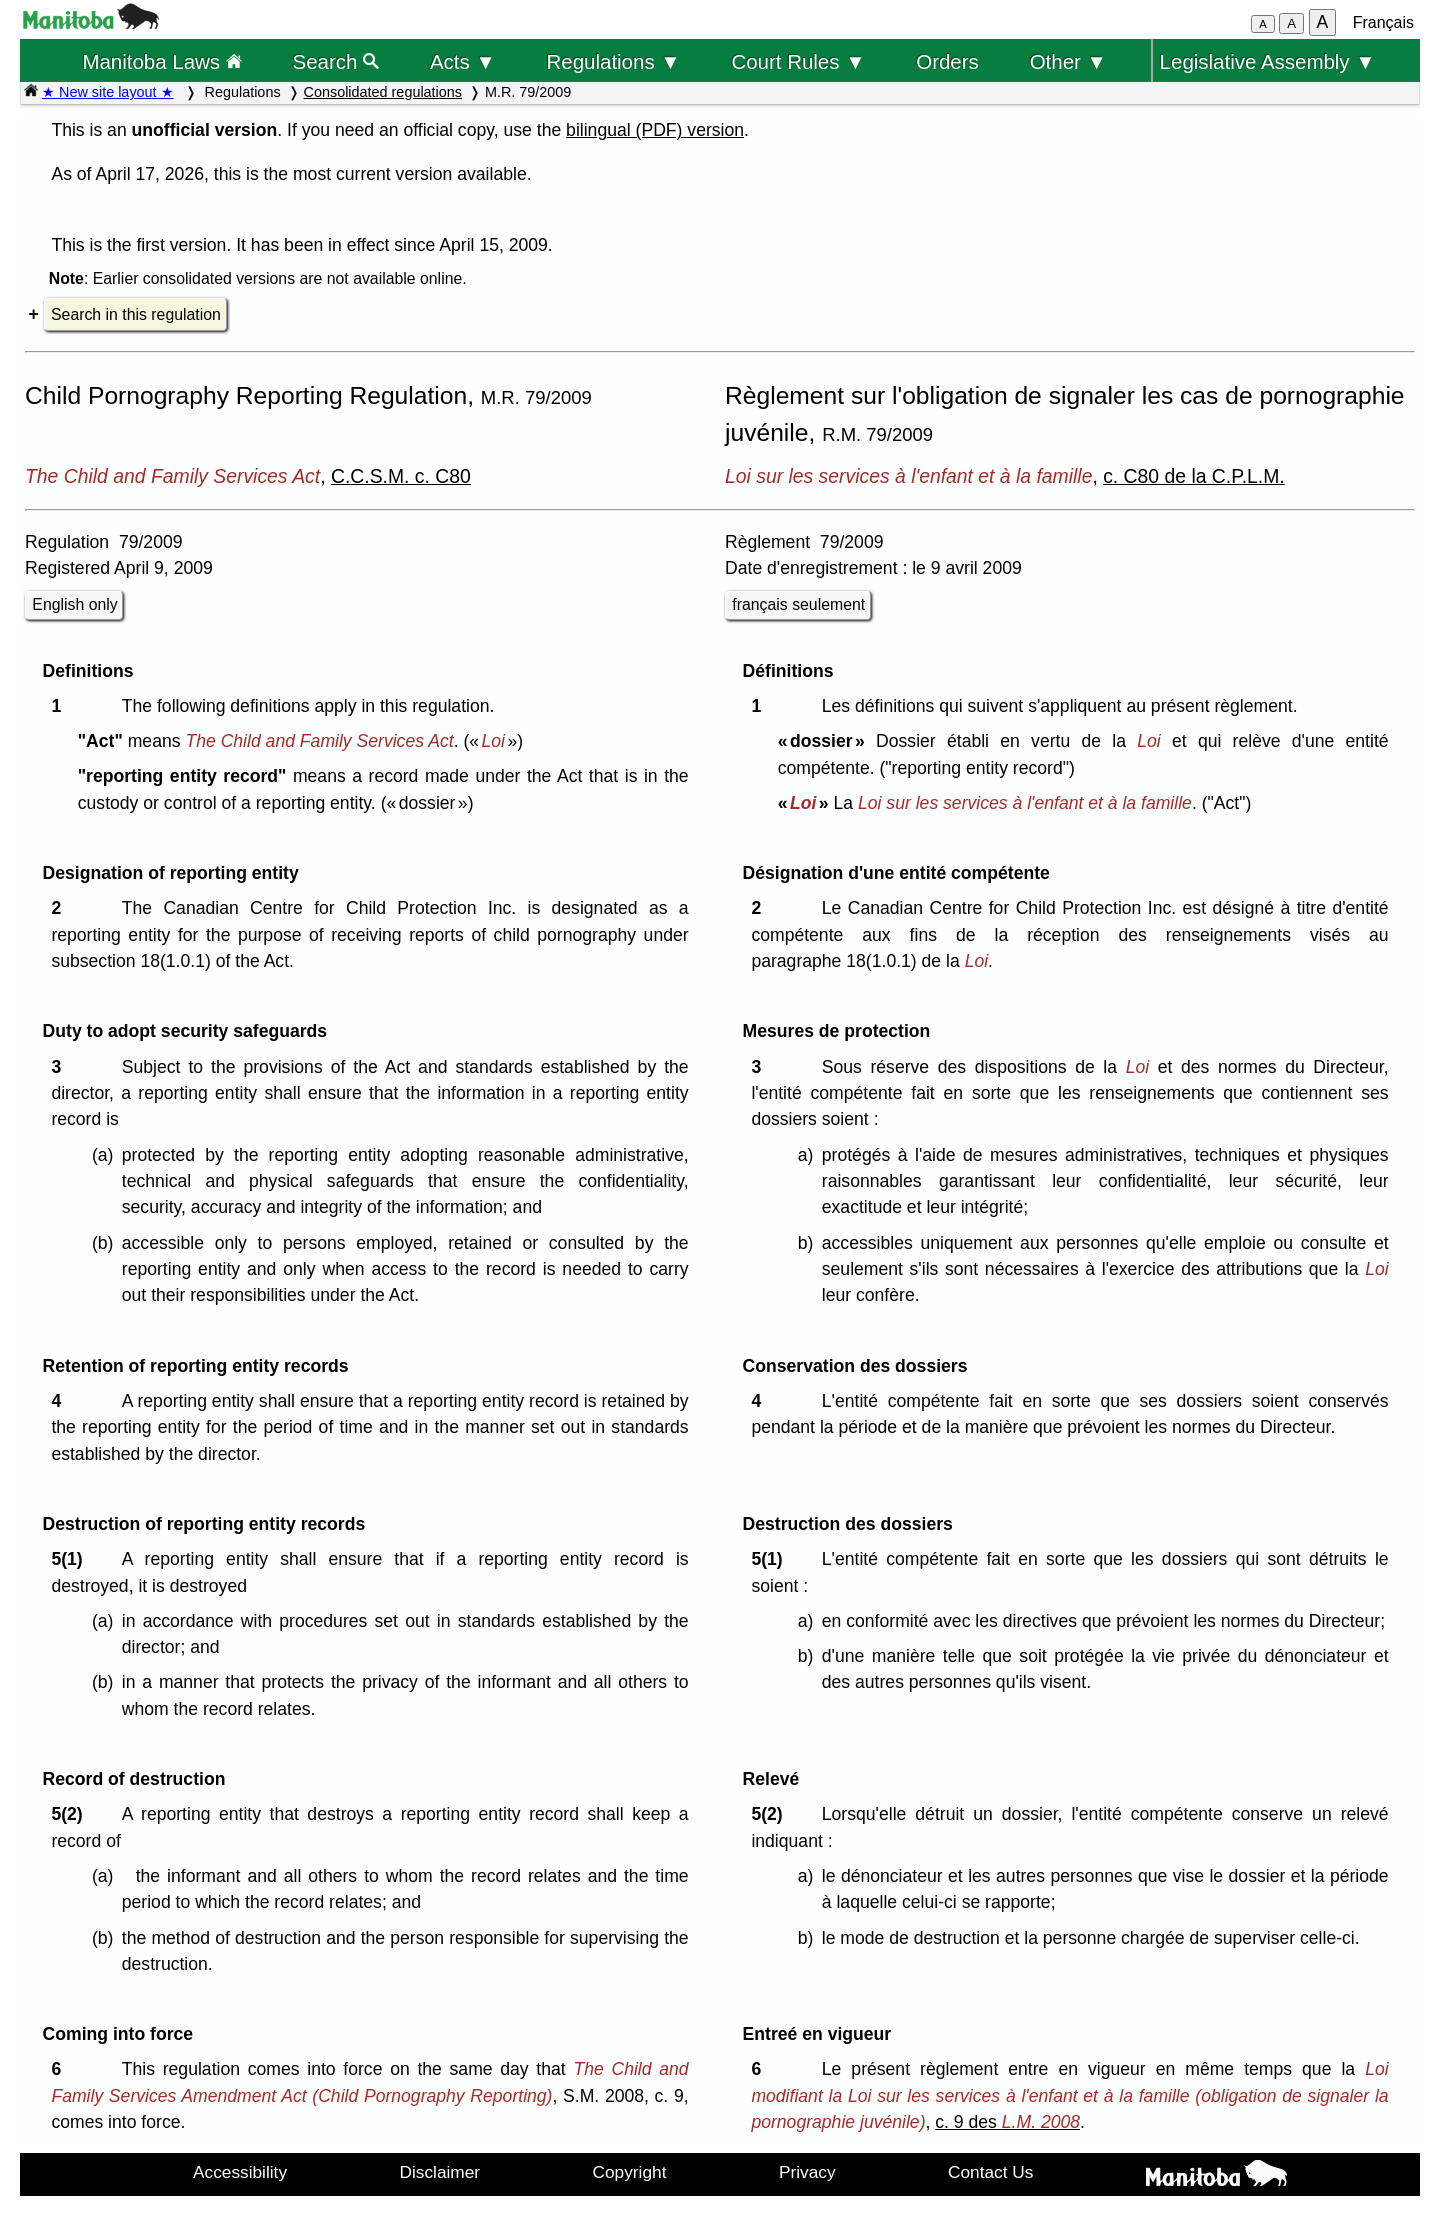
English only (74, 604)
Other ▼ (1068, 61)
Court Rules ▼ (798, 61)
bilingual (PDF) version (655, 130)
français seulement (798, 604)
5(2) (71, 1814)
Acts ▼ (463, 61)
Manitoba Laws (161, 61)
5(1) (71, 1559)
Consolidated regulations (383, 92)
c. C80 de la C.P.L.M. (1194, 476)
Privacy (807, 2172)
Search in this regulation (136, 314)
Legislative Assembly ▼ (1268, 61)
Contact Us (990, 2172)
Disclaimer (440, 2172)
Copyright (630, 2172)
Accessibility (240, 2172)
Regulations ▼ (614, 61)
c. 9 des (1007, 2122)
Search (336, 61)
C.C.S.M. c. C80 (401, 476)
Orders (947, 61)
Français (1383, 22)
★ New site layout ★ (108, 92)
